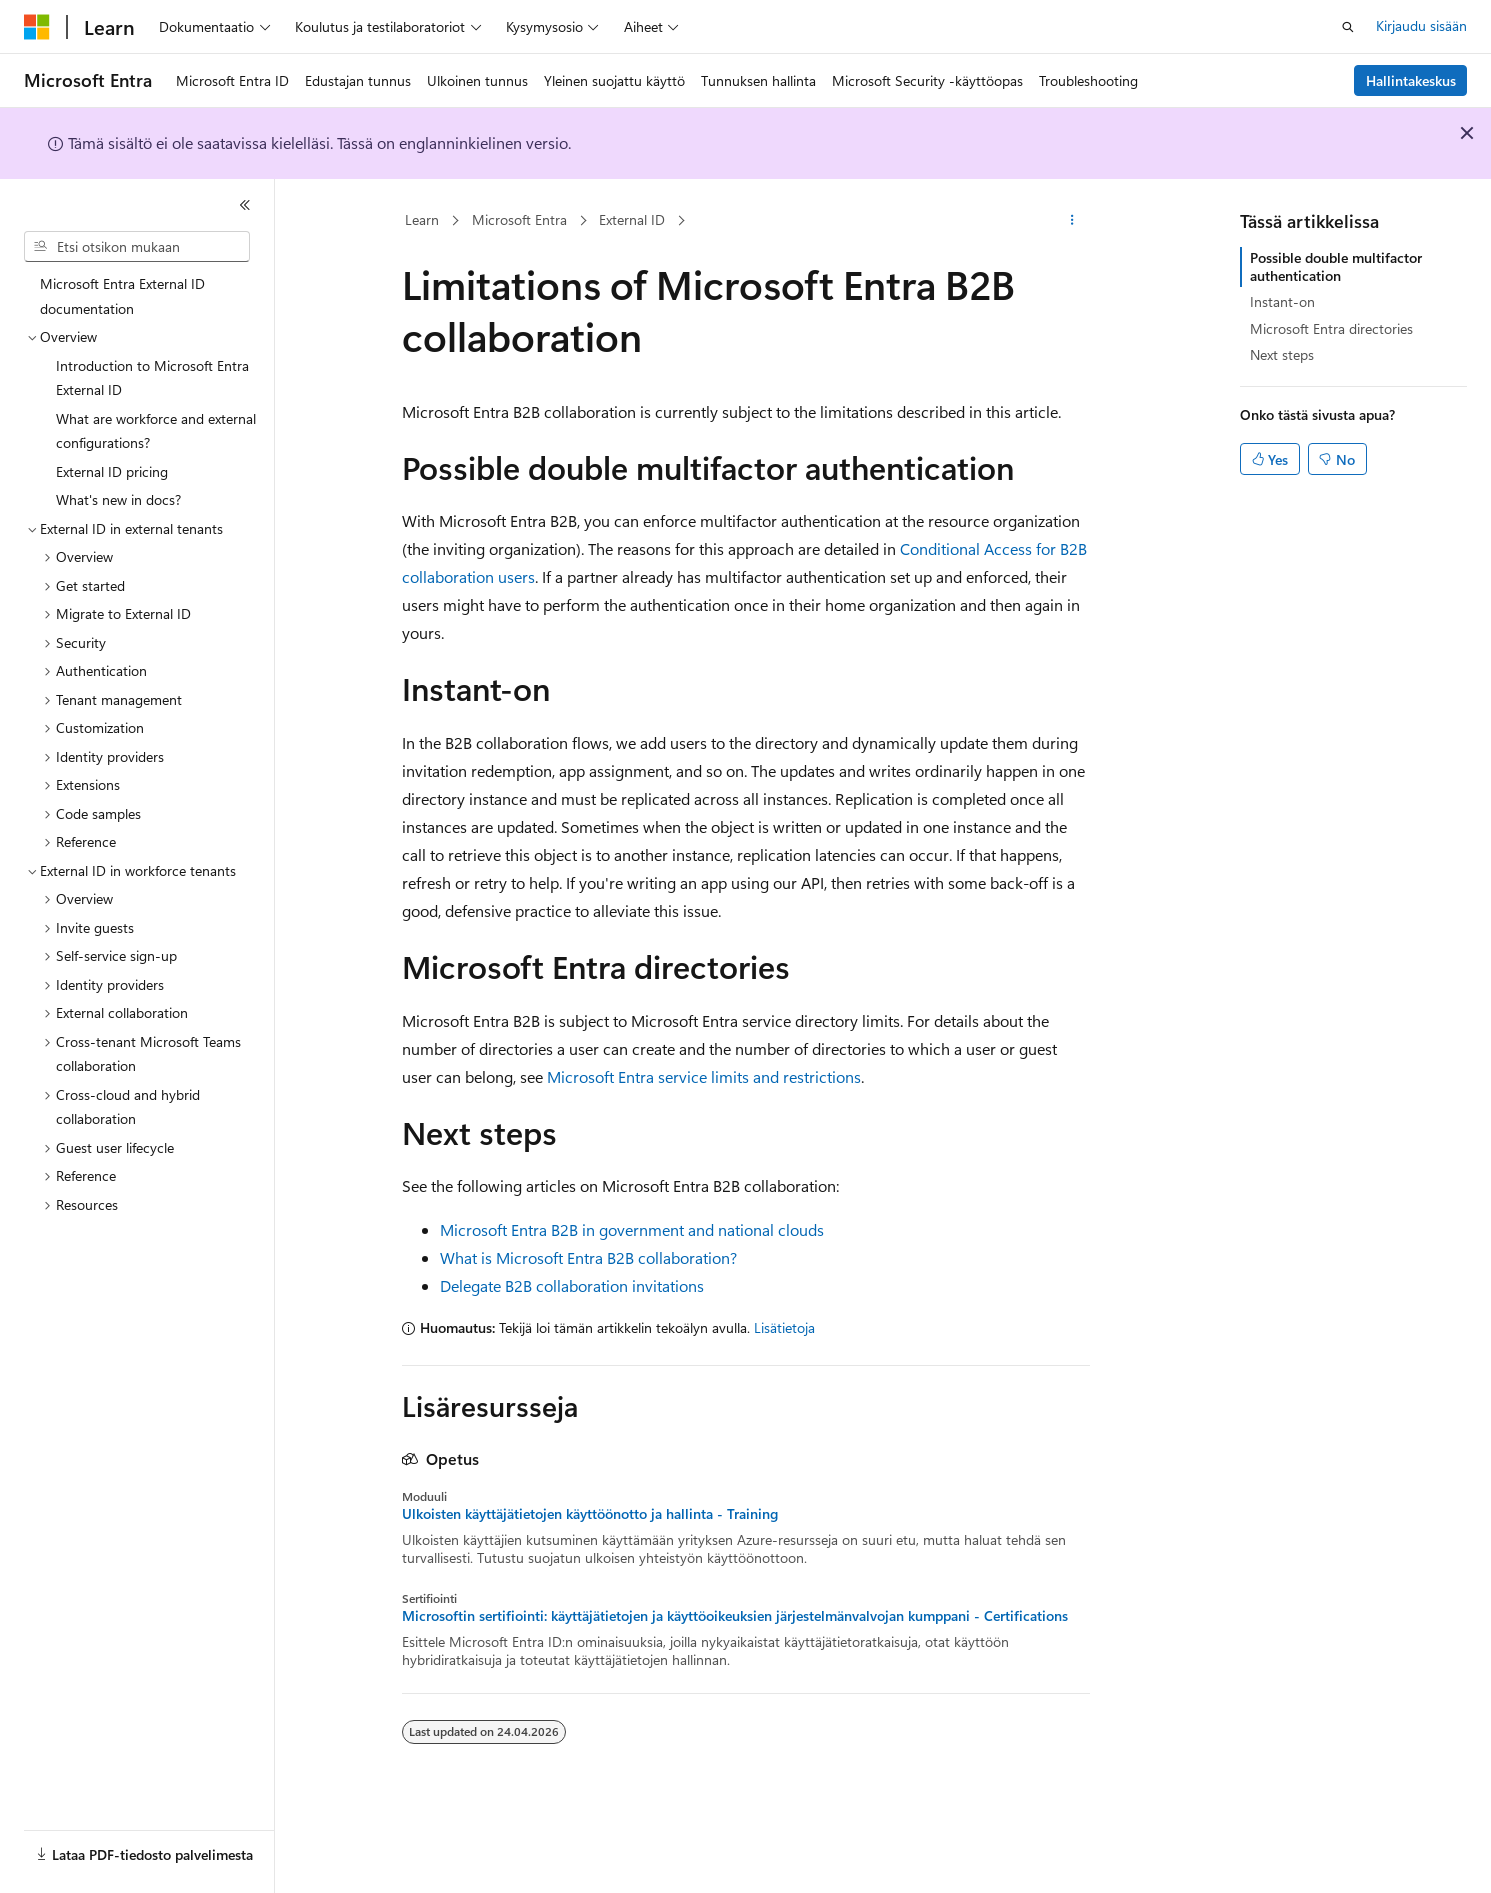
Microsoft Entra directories (1331, 328)
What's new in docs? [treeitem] (118, 499)
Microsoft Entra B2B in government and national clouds (632, 1229)
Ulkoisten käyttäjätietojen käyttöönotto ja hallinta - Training (590, 1514)
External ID (632, 219)
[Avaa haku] (1348, 27)
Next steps (1282, 354)
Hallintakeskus (1411, 80)
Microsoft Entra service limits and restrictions (704, 1076)
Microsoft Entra (519, 219)
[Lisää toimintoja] (1071, 221)
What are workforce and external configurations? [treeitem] (156, 431)
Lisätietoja (784, 1327)
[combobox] (137, 247)
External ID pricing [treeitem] (112, 471)
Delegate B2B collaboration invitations (572, 1285)
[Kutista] (245, 205)
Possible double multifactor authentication (1336, 266)
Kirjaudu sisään (1421, 25)
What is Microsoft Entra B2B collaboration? (588, 1257)
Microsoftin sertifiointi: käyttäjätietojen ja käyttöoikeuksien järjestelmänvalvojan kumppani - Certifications (735, 1616)
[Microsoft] (37, 27)
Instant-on (1282, 301)
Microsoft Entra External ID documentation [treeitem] (122, 296)
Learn (422, 219)
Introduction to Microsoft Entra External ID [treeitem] (152, 378)
